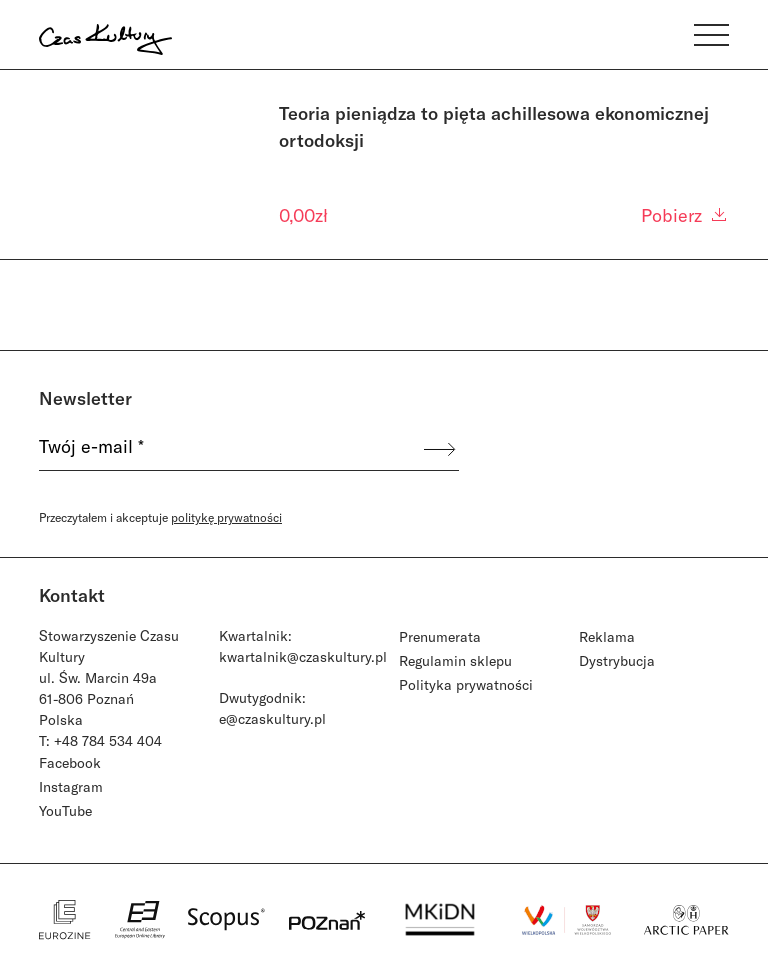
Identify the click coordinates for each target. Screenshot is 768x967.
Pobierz (685, 215)
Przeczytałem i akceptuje (160, 517)
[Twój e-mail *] (230, 449)
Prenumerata (440, 636)
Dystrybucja (617, 660)
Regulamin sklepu (455, 660)
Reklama (607, 636)
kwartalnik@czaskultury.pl (303, 656)
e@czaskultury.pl (272, 718)
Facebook (70, 762)
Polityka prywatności (466, 684)
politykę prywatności (226, 517)
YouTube (65, 810)
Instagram (71, 786)
